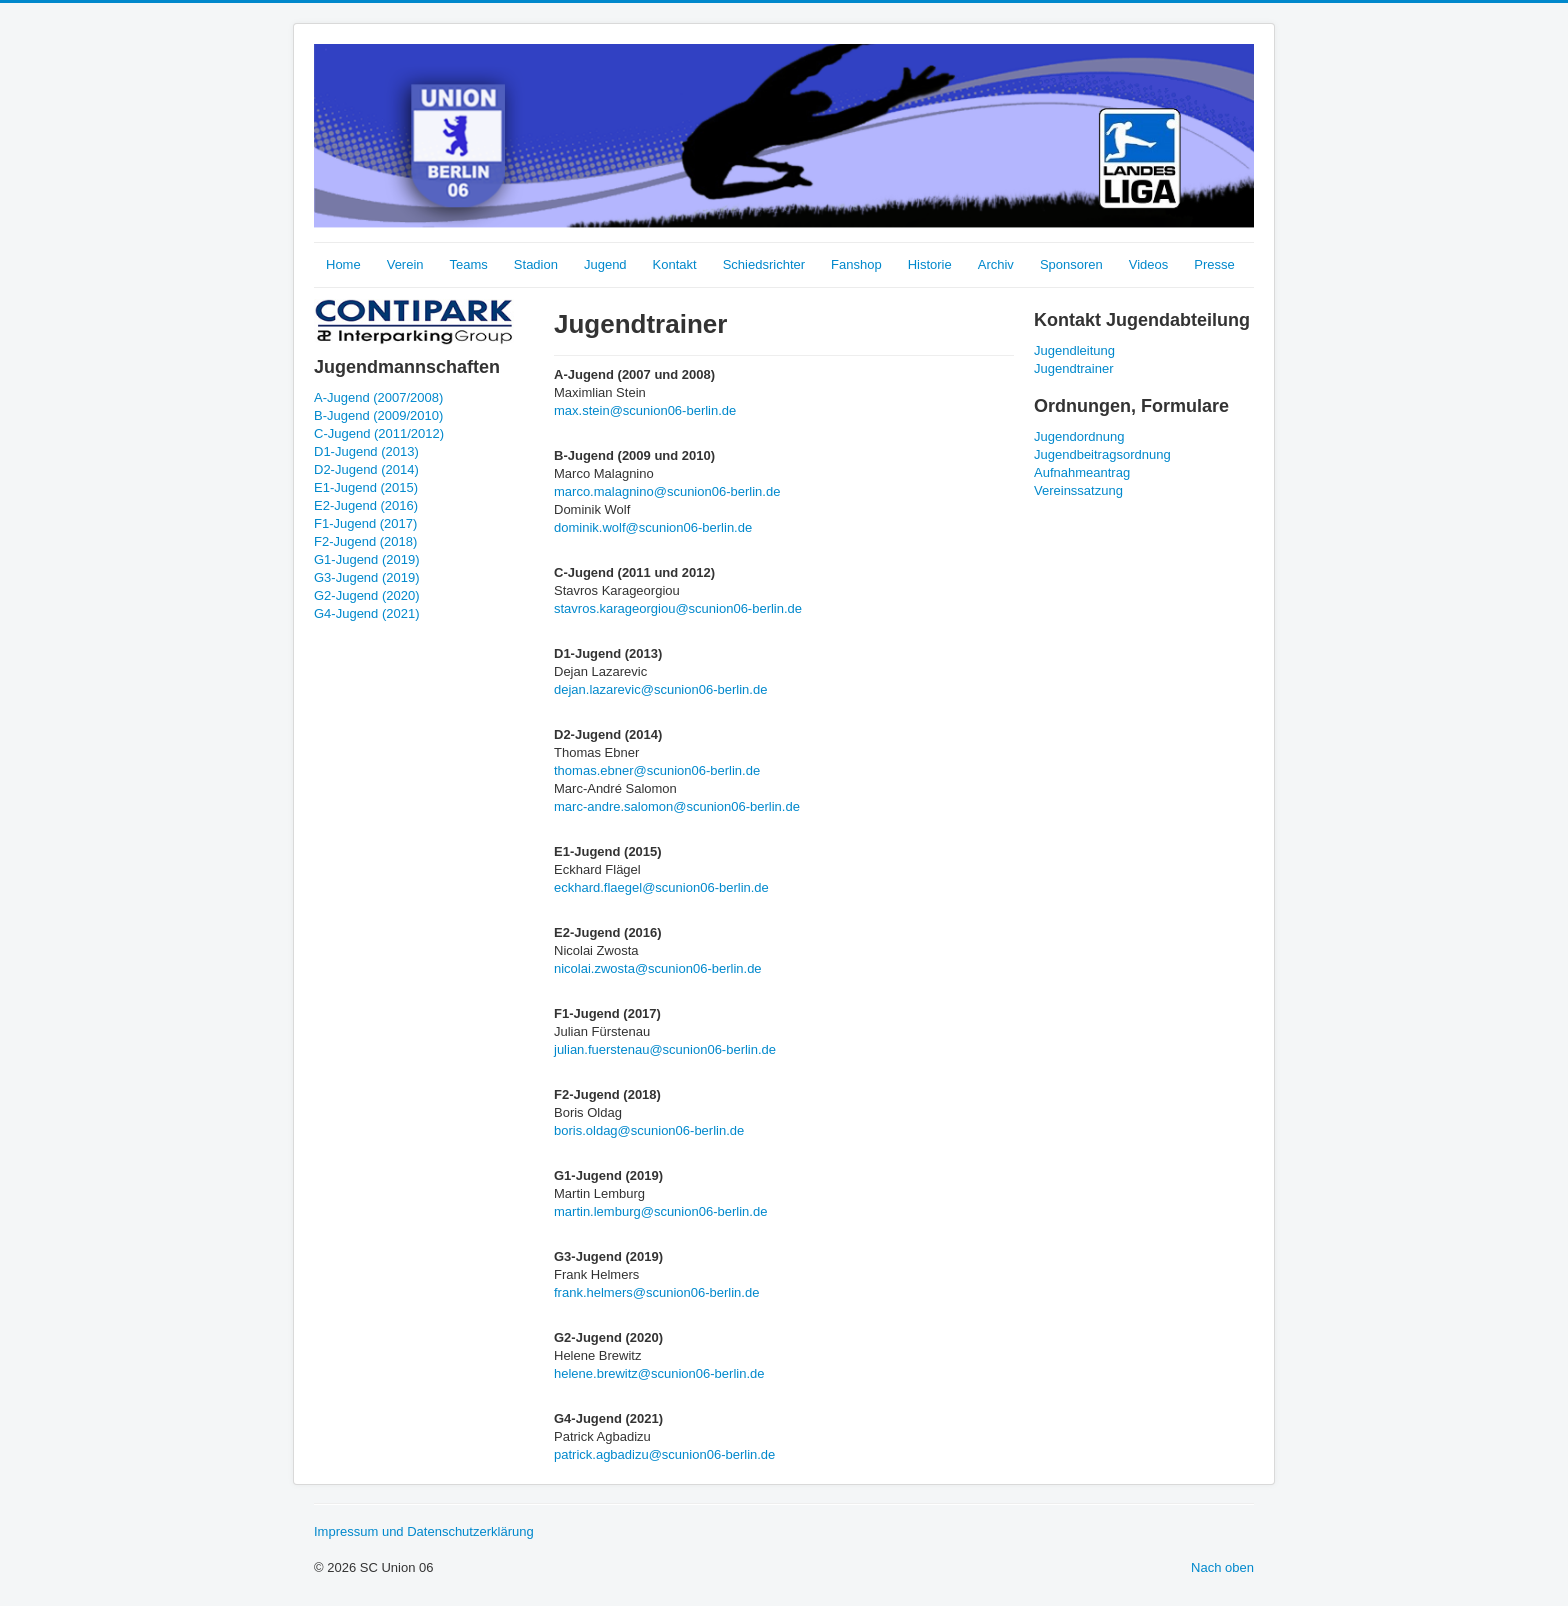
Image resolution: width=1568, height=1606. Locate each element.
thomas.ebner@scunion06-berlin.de (657, 770)
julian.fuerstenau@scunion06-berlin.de (665, 1049)
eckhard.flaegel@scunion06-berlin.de (661, 887)
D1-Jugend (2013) (366, 451)
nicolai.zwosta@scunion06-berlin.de (658, 968)
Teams (469, 264)
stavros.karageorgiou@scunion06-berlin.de (678, 608)
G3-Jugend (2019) (367, 577)
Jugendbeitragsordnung (1102, 454)
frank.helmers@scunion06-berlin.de (656, 1292)
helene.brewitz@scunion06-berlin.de (659, 1373)
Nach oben (1222, 1567)
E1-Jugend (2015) (366, 487)
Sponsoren (1071, 264)
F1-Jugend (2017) (365, 523)
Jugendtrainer (1074, 368)
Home (343, 264)
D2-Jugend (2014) (366, 469)
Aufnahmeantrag (1082, 472)
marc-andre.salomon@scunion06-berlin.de (677, 806)
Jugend (605, 264)
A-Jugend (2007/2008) (378, 397)
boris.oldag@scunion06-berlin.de (649, 1130)
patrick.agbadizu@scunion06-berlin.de (664, 1454)
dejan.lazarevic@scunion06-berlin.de (660, 689)
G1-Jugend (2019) (367, 559)
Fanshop (856, 264)
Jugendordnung (1079, 436)
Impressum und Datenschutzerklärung (424, 1531)
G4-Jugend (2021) (367, 613)
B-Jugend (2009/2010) (378, 415)
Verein (405, 264)
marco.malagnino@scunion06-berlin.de (667, 491)
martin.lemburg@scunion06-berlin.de (660, 1211)
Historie (930, 264)
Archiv (996, 264)
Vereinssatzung (1078, 490)
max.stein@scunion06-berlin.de (645, 410)
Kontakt (675, 264)
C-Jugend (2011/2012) (379, 433)
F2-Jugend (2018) (365, 541)
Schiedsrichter (764, 264)
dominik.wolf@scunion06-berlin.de (653, 527)
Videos (1149, 264)
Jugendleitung (1074, 350)
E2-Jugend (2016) (366, 505)
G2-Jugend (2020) (367, 595)
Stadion (536, 264)
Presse (1214, 264)
